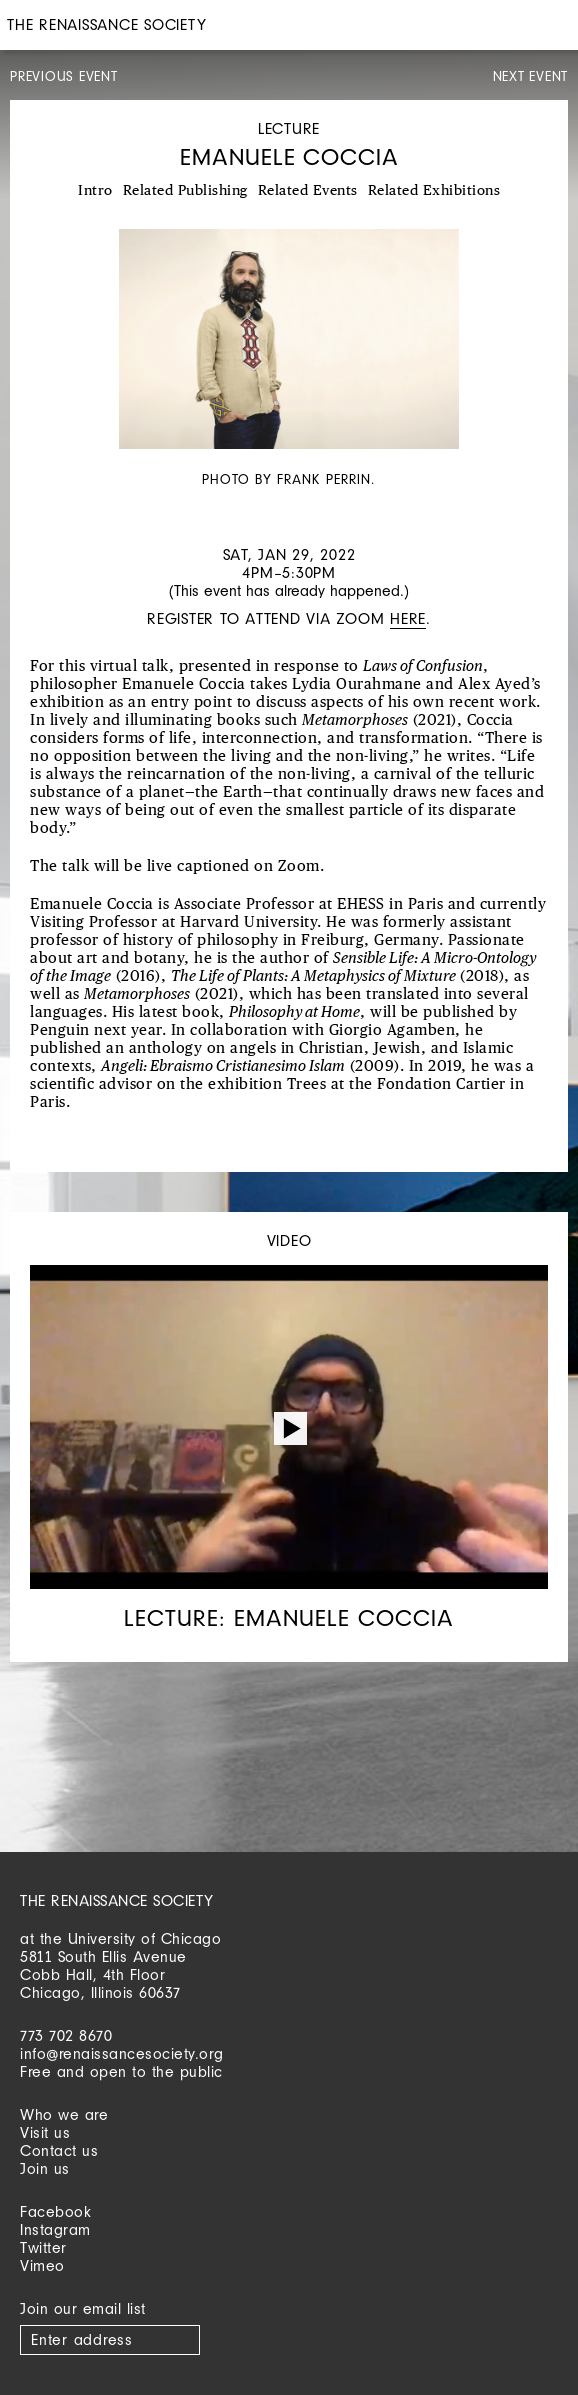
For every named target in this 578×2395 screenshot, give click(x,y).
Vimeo (42, 2265)
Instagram (55, 2229)
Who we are (64, 2114)
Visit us (45, 2132)
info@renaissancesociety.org (122, 2053)
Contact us (59, 2150)
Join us (45, 2168)
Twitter (43, 2247)
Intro (95, 191)
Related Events (308, 191)
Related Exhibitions (434, 191)
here (408, 618)
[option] (289, 360)
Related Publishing (185, 191)
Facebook (55, 2211)
